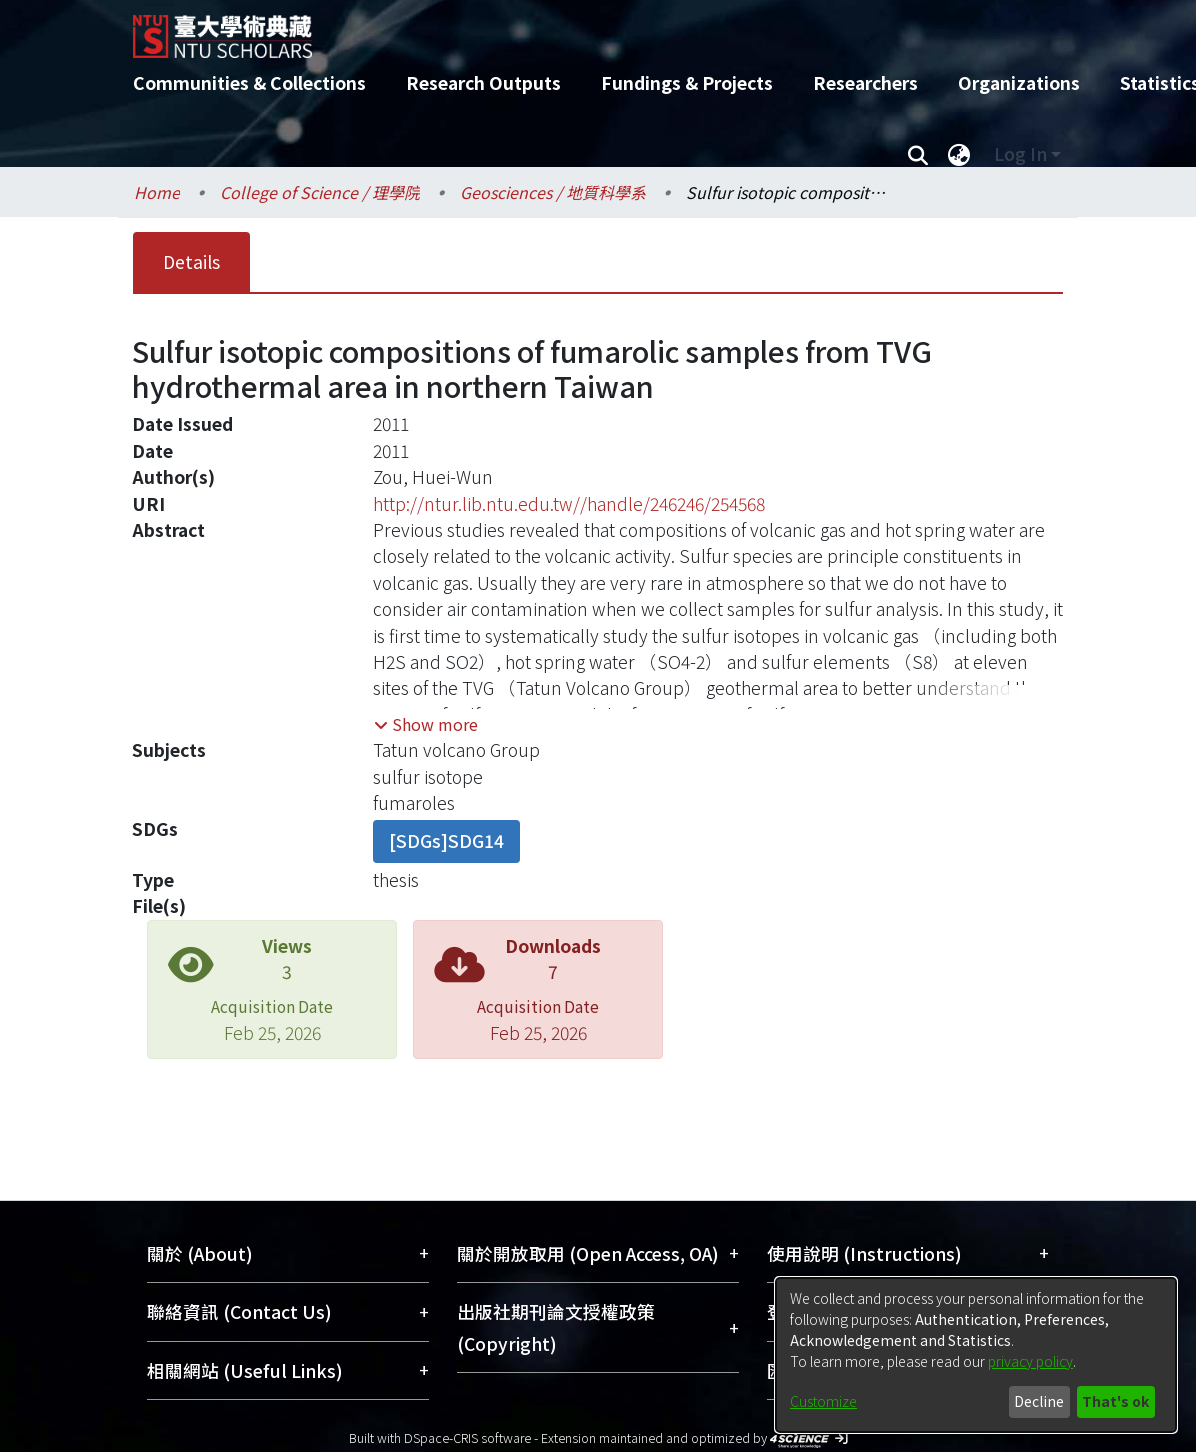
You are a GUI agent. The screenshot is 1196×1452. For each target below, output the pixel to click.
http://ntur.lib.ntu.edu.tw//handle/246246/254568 (569, 503)
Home (157, 192)
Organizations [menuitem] (1019, 82)
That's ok (1115, 1401)
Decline (1039, 1401)
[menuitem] (959, 154)
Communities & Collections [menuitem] (249, 82)
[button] (426, 724)
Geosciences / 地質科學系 (553, 192)
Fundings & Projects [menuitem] (687, 82)
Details (191, 261)
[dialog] (976, 1355)
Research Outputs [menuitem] (483, 82)
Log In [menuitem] (1020, 153)
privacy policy (1030, 1361)
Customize (823, 1401)
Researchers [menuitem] (865, 82)
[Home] (580, 29)
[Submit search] (917, 154)
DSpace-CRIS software (467, 1437)
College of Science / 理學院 (320, 192)
